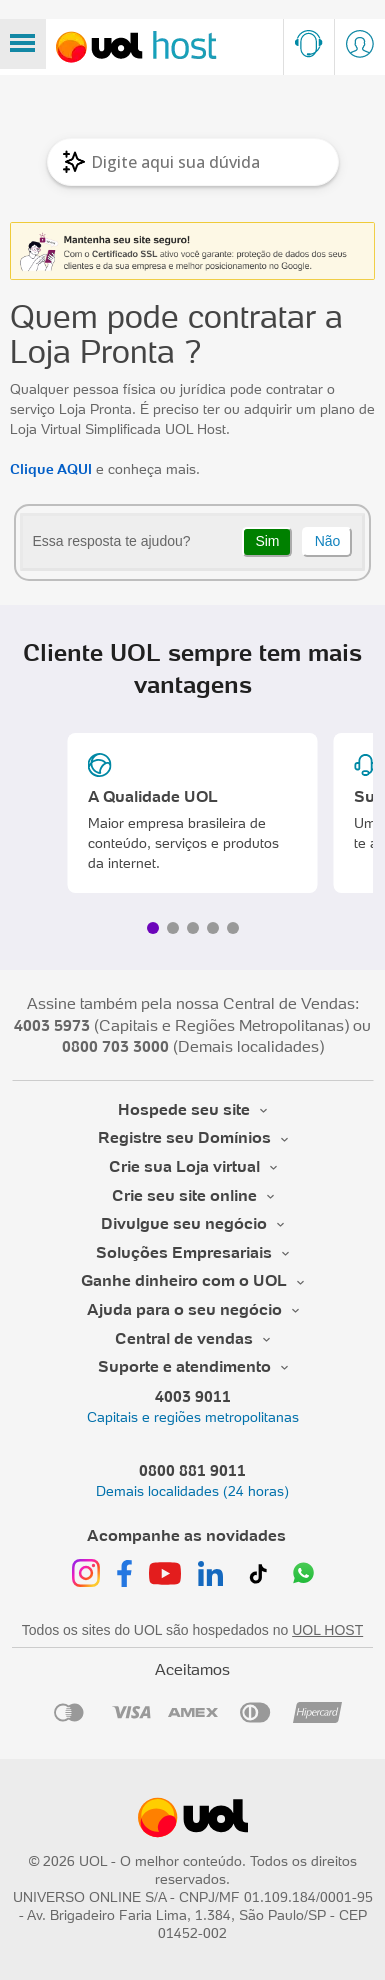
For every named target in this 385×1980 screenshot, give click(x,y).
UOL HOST (327, 1630)
